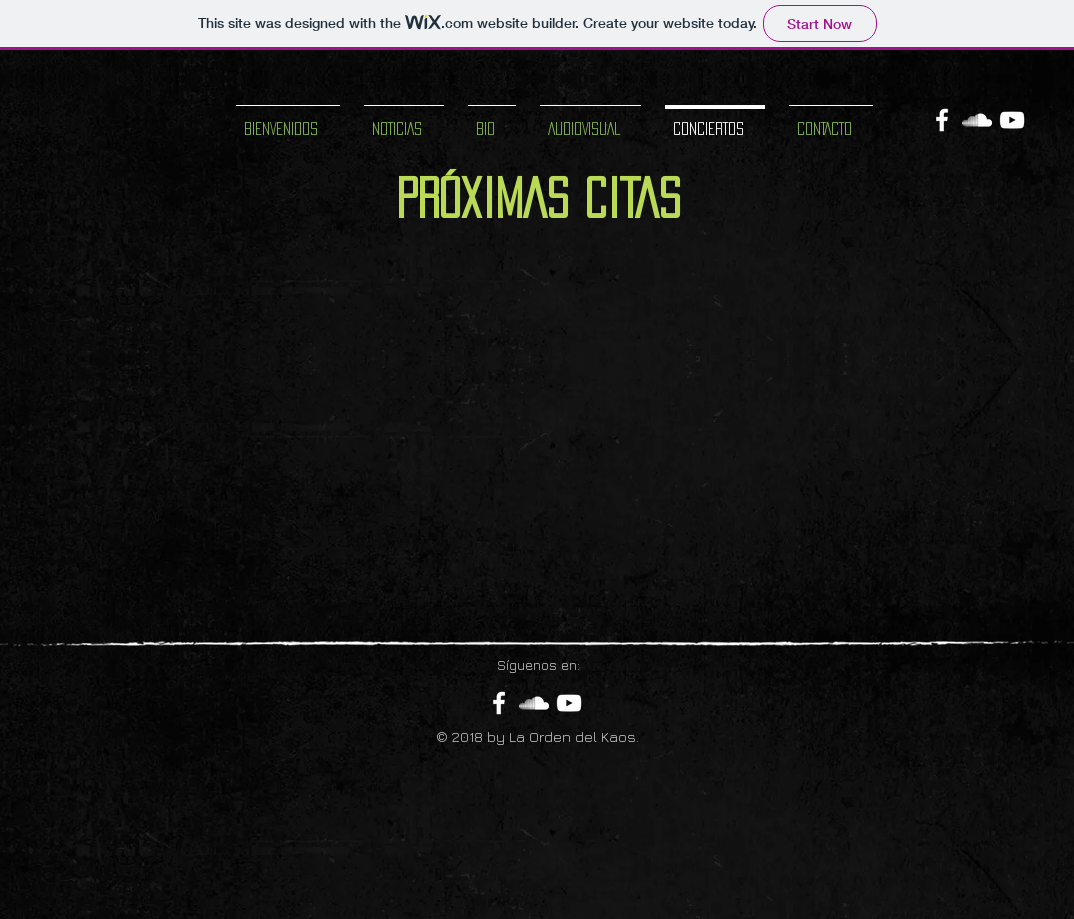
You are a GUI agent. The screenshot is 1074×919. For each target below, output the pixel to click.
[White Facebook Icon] (942, 120)
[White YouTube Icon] (1012, 120)
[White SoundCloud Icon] (977, 120)
